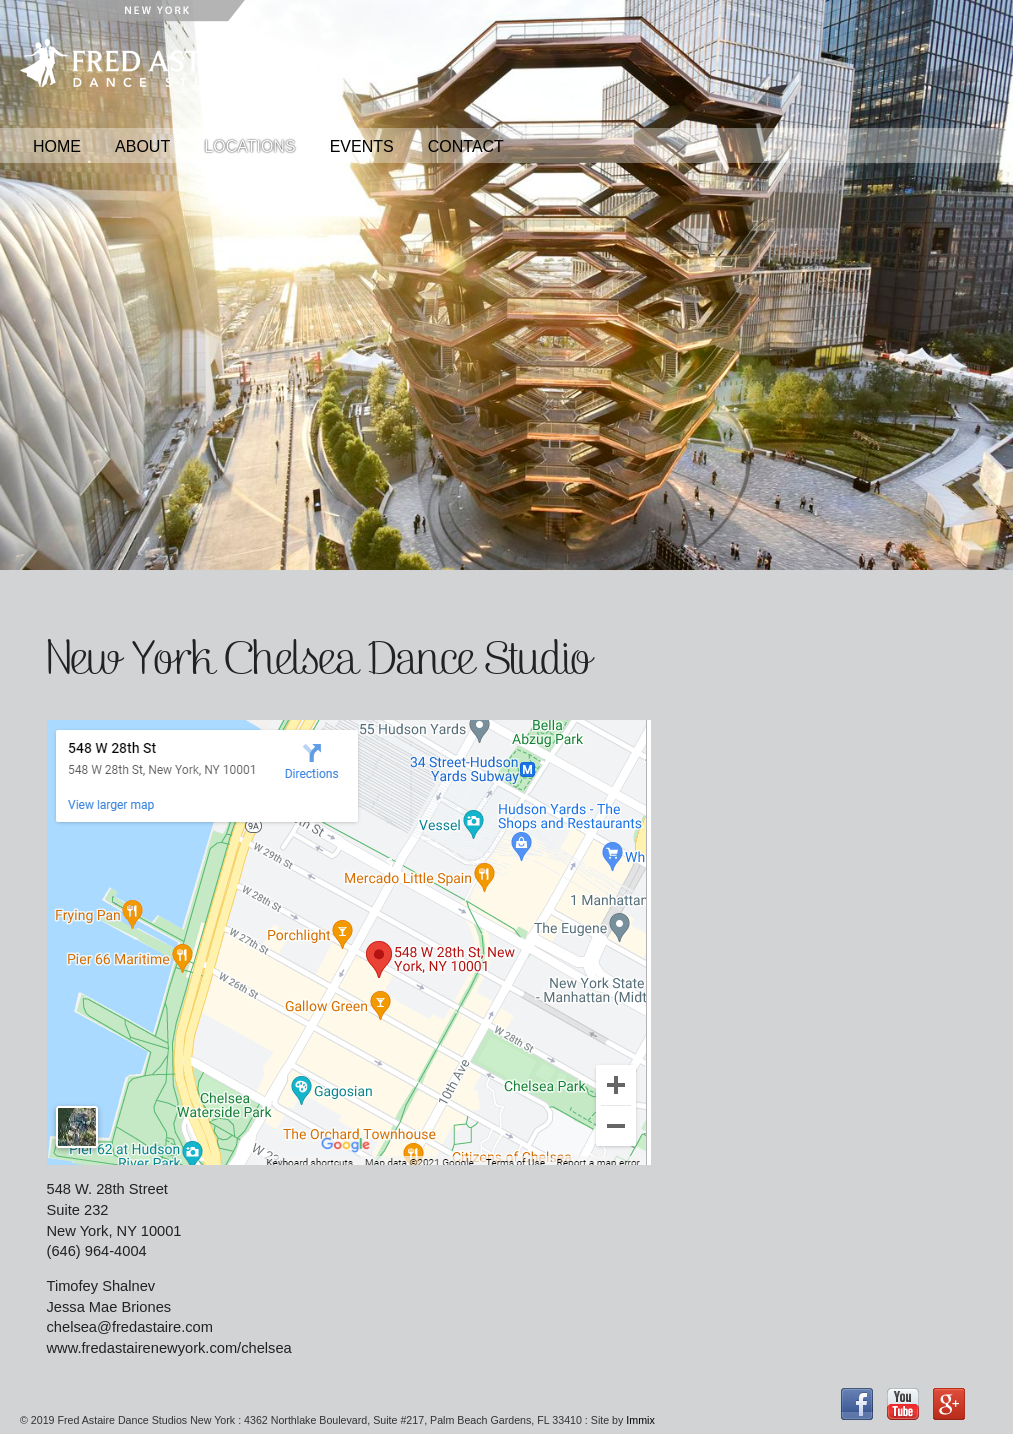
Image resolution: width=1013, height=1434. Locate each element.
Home (57, 146)
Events (362, 146)
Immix (640, 1420)
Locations (249, 146)
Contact (466, 146)
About (142, 146)
